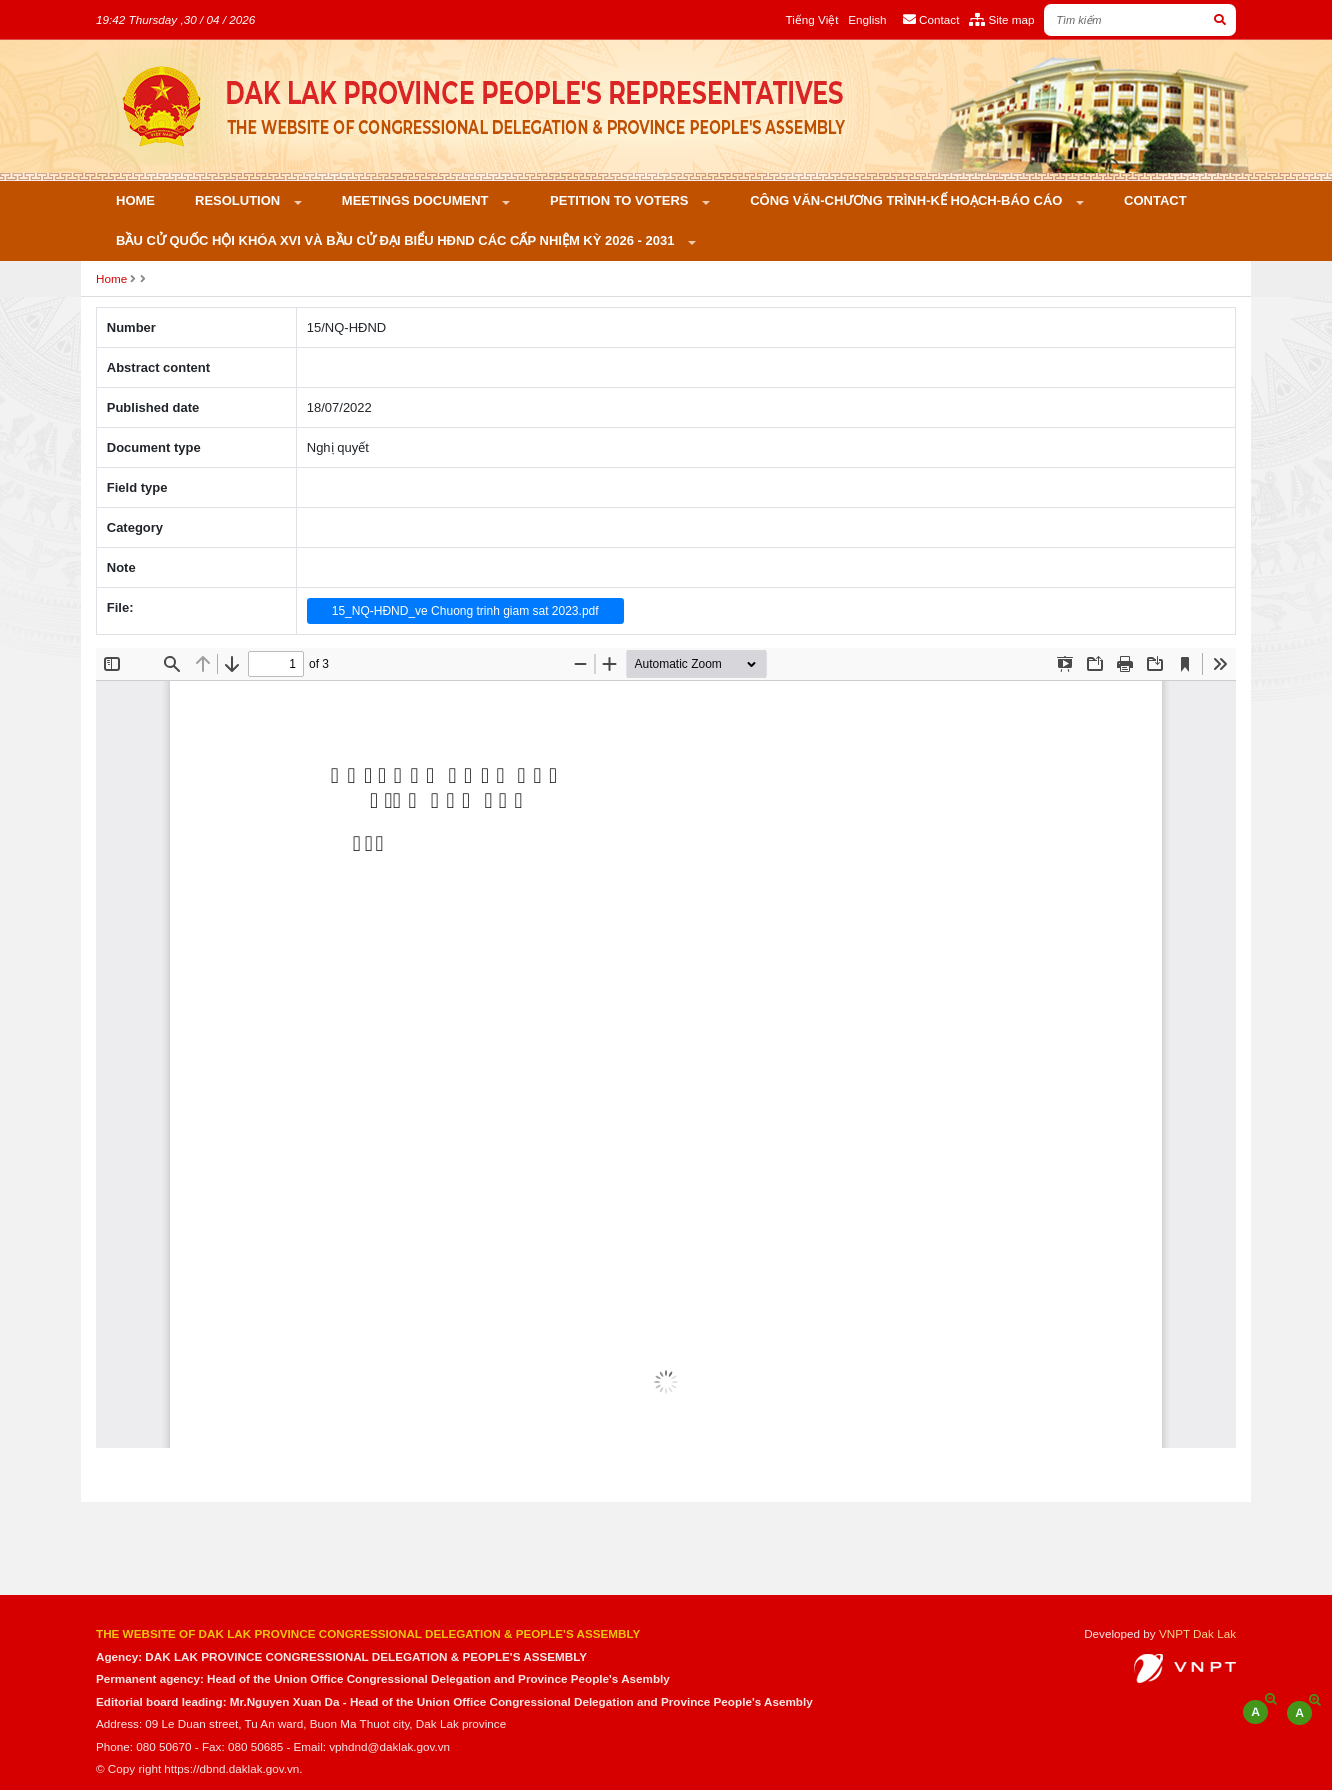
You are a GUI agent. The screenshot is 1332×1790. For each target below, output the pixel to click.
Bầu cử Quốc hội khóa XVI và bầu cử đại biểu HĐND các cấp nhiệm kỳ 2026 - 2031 (397, 240)
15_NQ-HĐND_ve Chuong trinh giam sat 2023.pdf (465, 611)
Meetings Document (417, 200)
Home (135, 200)
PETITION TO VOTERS (621, 200)
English (867, 19)
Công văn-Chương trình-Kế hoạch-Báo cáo (908, 200)
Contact (1155, 200)
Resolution (239, 200)
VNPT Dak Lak (1197, 1633)
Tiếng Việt (812, 19)
